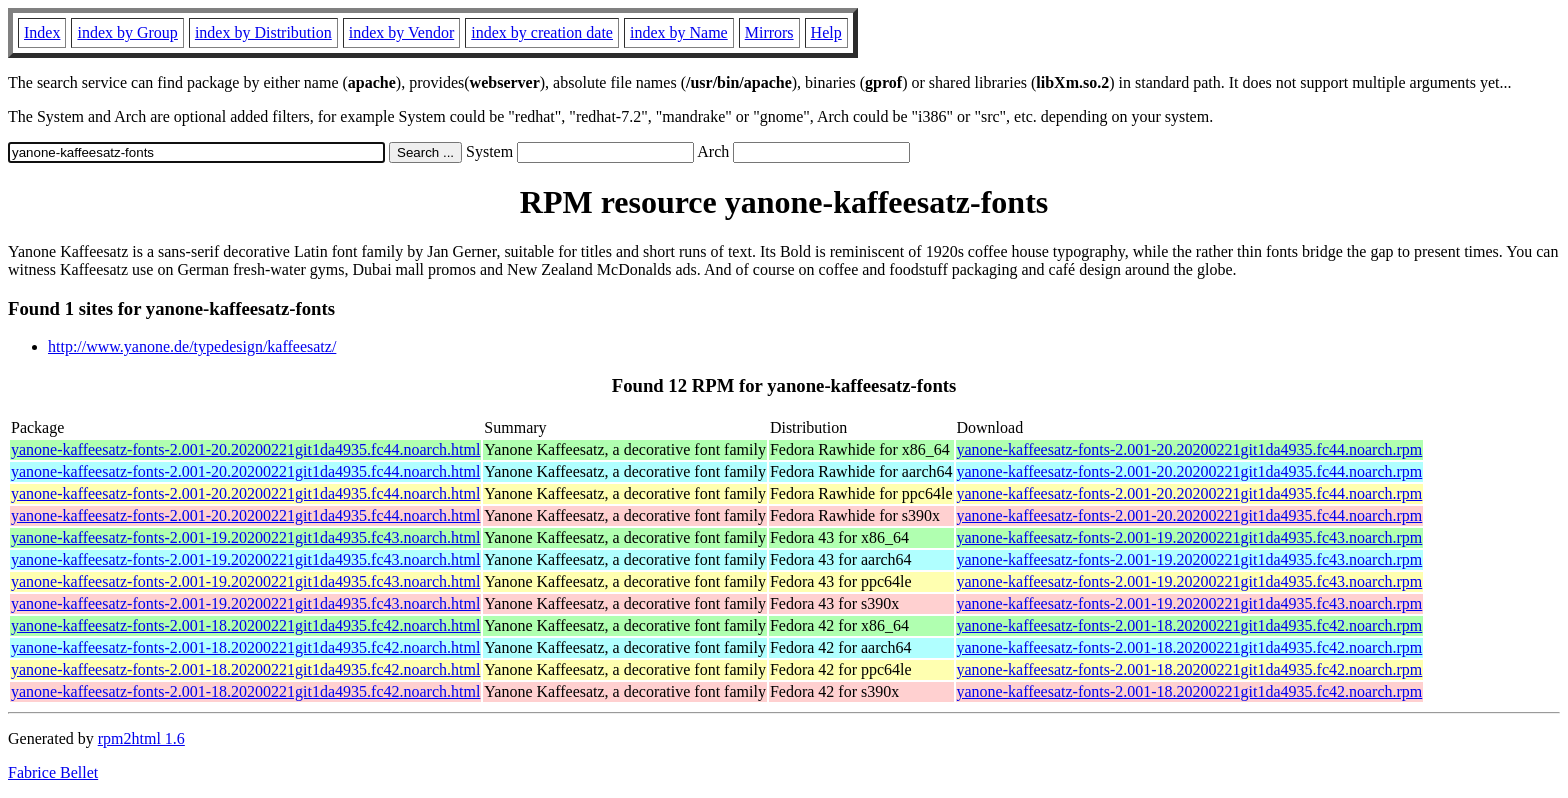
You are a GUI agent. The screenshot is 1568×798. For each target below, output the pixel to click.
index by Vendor (401, 32)
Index (42, 32)
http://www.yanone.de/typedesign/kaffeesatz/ (192, 346)
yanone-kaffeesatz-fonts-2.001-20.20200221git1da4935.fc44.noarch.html (245, 449)
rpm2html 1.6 (141, 738)
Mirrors (769, 32)
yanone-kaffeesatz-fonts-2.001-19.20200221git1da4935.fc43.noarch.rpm (1190, 537)
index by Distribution (263, 32)
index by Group (127, 32)
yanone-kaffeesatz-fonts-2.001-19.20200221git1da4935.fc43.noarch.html (245, 537)
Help (826, 32)
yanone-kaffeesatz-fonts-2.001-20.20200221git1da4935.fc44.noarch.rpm (1190, 449)
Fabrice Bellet (53, 772)
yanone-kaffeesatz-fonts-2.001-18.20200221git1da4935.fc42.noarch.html (245, 625)
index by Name (679, 32)
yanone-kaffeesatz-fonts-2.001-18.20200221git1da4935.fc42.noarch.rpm (1190, 625)
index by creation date (542, 32)
